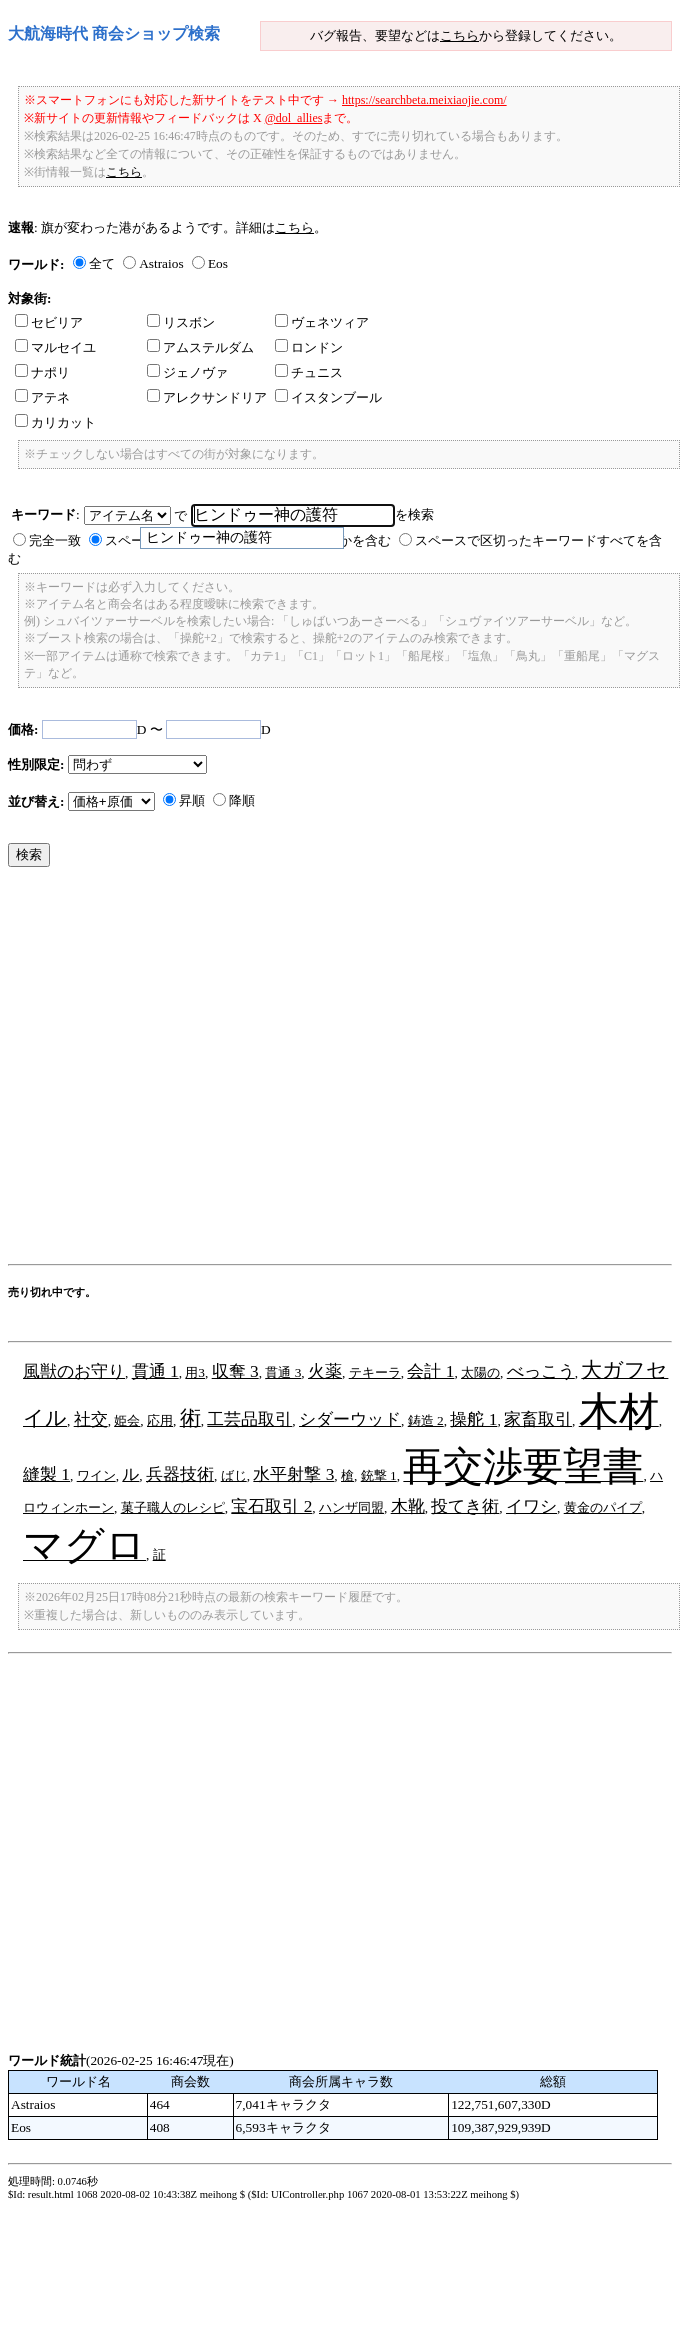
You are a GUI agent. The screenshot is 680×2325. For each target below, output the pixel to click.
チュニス (309, 372)
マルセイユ (55, 347)
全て (102, 263)
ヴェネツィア (322, 322)
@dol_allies (294, 118)
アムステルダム (200, 347)
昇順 (192, 800)
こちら (459, 35)
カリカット (55, 422)
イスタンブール (328, 397)
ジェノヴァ (187, 372)
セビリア (49, 322)
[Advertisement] (187, 1070)
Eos (218, 263)
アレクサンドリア (207, 397)
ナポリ (42, 372)
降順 (242, 800)
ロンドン (309, 347)
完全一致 (55, 540)
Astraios (161, 263)
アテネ (42, 397)
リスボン (181, 322)
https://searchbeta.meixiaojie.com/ (424, 100)
